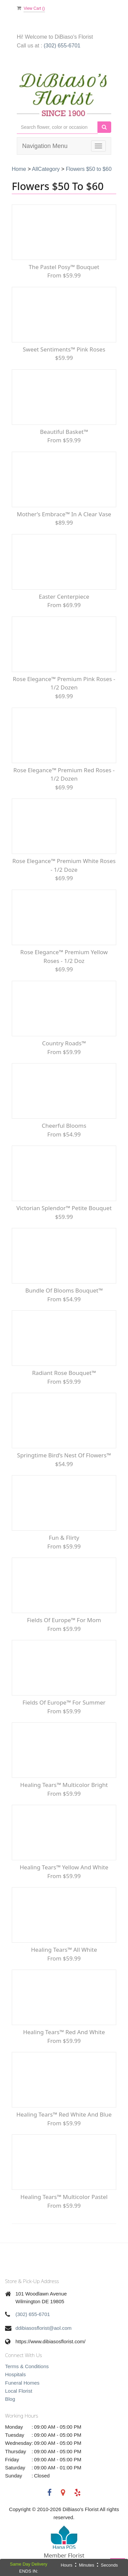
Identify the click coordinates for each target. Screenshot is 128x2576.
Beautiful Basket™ (64, 432)
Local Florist (18, 2391)
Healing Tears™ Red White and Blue (64, 2114)
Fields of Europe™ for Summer (64, 1702)
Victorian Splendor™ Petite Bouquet (64, 1208)
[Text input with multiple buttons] (57, 127)
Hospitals (15, 2374)
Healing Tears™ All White (64, 1949)
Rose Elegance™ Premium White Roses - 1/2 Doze (64, 865)
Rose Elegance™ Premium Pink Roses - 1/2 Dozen (64, 683)
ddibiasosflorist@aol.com (43, 2328)
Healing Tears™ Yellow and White (64, 1867)
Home (19, 169)
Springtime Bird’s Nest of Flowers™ (64, 1455)
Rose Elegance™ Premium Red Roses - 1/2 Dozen (64, 774)
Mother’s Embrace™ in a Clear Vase (64, 514)
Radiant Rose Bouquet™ (64, 1373)
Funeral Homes (22, 2383)
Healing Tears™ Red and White (64, 2032)
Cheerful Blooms (64, 1125)
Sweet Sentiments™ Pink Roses (64, 349)
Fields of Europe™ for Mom (64, 1620)
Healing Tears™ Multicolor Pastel (64, 2197)
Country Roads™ (64, 1043)
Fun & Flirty (64, 1537)
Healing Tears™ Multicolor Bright (64, 1785)
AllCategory (46, 169)
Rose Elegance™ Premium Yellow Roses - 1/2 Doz (64, 956)
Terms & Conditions (27, 2366)
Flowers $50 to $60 (89, 169)
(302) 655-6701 (62, 45)
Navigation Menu (45, 146)
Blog (10, 2399)
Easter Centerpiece (64, 596)
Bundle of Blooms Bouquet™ (64, 1290)
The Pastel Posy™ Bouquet (64, 267)
